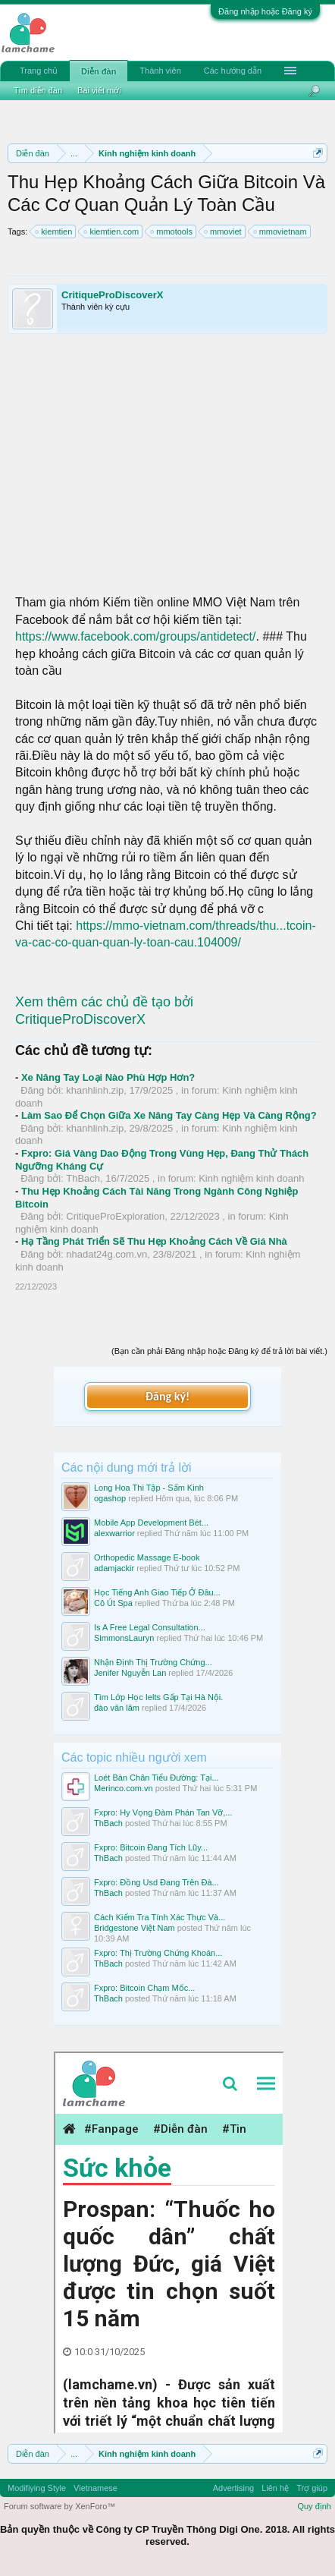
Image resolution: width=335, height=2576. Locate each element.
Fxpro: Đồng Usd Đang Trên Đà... (156, 1882)
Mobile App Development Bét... (151, 1522)
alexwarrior (114, 1533)
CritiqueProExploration (115, 1216)
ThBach (83, 1178)
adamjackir (114, 1568)
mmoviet (223, 231)
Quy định (314, 2506)
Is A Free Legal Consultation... (149, 1627)
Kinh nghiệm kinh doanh (251, 1178)
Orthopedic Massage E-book (146, 1557)
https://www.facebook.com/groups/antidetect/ (135, 636)
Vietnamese (95, 2488)
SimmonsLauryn (124, 1637)
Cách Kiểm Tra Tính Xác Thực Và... (159, 1917)
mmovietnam (281, 231)
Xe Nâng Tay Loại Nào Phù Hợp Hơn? (108, 1077)
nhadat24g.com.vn (106, 1254)
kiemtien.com (112, 231)
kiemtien (54, 231)
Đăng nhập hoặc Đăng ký (265, 11)
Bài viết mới (99, 90)
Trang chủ (39, 70)
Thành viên (159, 70)
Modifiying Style (37, 2488)
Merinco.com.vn (123, 1788)
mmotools (172, 231)
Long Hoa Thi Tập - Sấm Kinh (149, 1487)
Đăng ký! (167, 1396)
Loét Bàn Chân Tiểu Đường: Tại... (156, 1777)
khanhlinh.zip (95, 1090)
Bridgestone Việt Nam (134, 1927)
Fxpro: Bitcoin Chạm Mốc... (144, 1987)
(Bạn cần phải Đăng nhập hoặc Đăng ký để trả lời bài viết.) (219, 1351)
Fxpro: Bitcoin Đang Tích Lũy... (151, 1847)
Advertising (233, 2488)
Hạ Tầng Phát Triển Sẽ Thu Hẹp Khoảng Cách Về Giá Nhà (154, 1241)
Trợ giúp (311, 2488)
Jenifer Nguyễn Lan (130, 1672)
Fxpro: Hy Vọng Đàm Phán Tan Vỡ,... (163, 1812)
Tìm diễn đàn (38, 90)
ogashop (110, 1498)
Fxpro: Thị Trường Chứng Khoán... (158, 1952)
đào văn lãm (116, 1707)
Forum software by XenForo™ (59, 2506)
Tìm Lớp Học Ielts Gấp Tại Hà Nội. (158, 1697)
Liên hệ (275, 2488)
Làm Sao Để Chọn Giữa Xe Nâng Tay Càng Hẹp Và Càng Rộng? (169, 1115)
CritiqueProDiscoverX (112, 295)
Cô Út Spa (113, 1603)
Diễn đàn (98, 71)
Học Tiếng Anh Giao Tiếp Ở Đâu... (157, 1592)
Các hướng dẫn (232, 70)
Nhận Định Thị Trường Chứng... (153, 1662)
